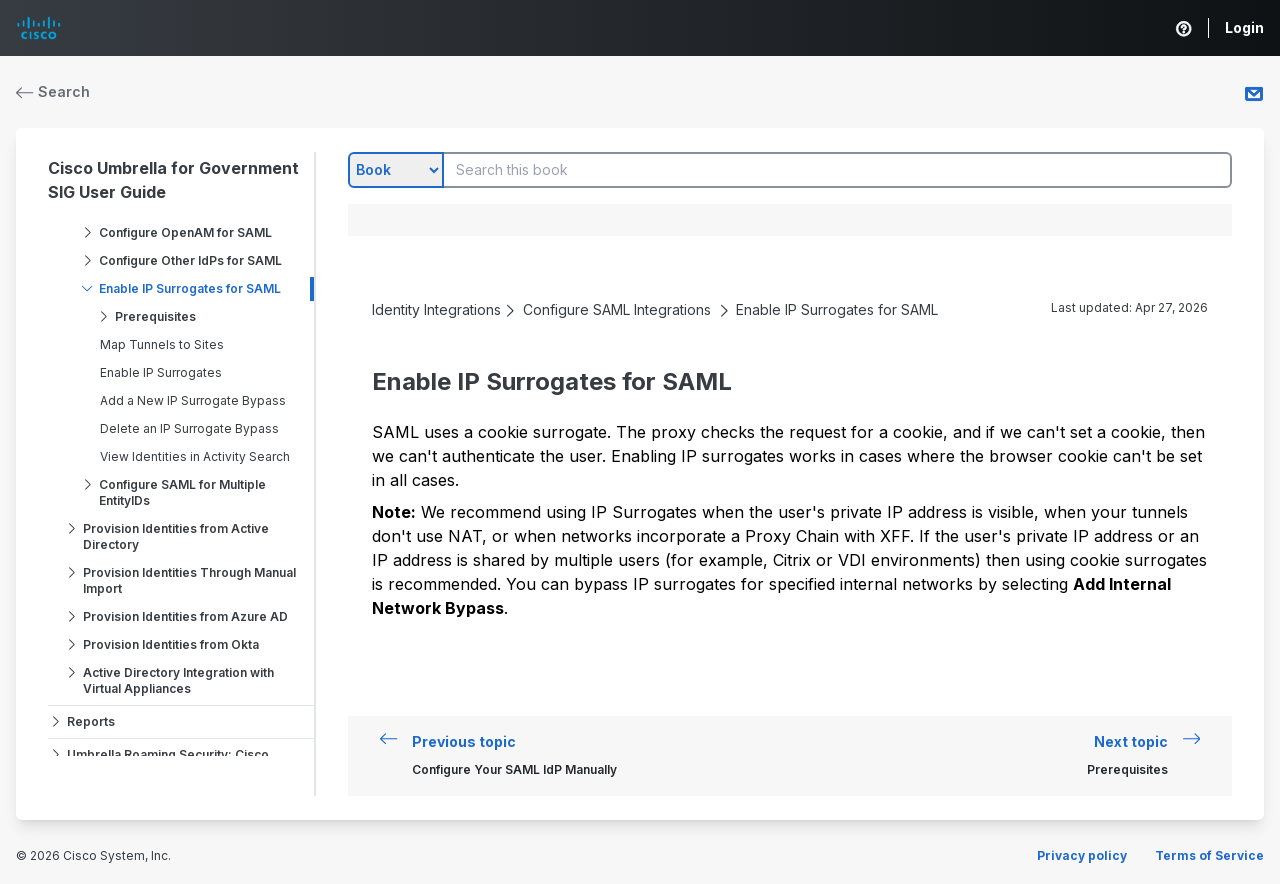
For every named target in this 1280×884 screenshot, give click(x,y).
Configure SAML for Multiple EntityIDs (182, 492)
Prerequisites (155, 316)
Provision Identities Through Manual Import (189, 580)
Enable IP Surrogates (161, 372)
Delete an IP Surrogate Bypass (189, 428)
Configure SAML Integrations (617, 309)
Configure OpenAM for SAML (185, 232)
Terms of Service (1209, 855)
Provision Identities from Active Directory (176, 536)
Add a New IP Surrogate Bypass (193, 400)
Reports (91, 721)
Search (53, 91)
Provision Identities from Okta (171, 644)
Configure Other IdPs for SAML (190, 260)
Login (1244, 27)
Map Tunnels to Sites (162, 344)
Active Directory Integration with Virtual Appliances (178, 680)
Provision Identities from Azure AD (185, 616)
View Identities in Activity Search (195, 456)
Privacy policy (1082, 855)
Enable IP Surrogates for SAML (190, 288)
